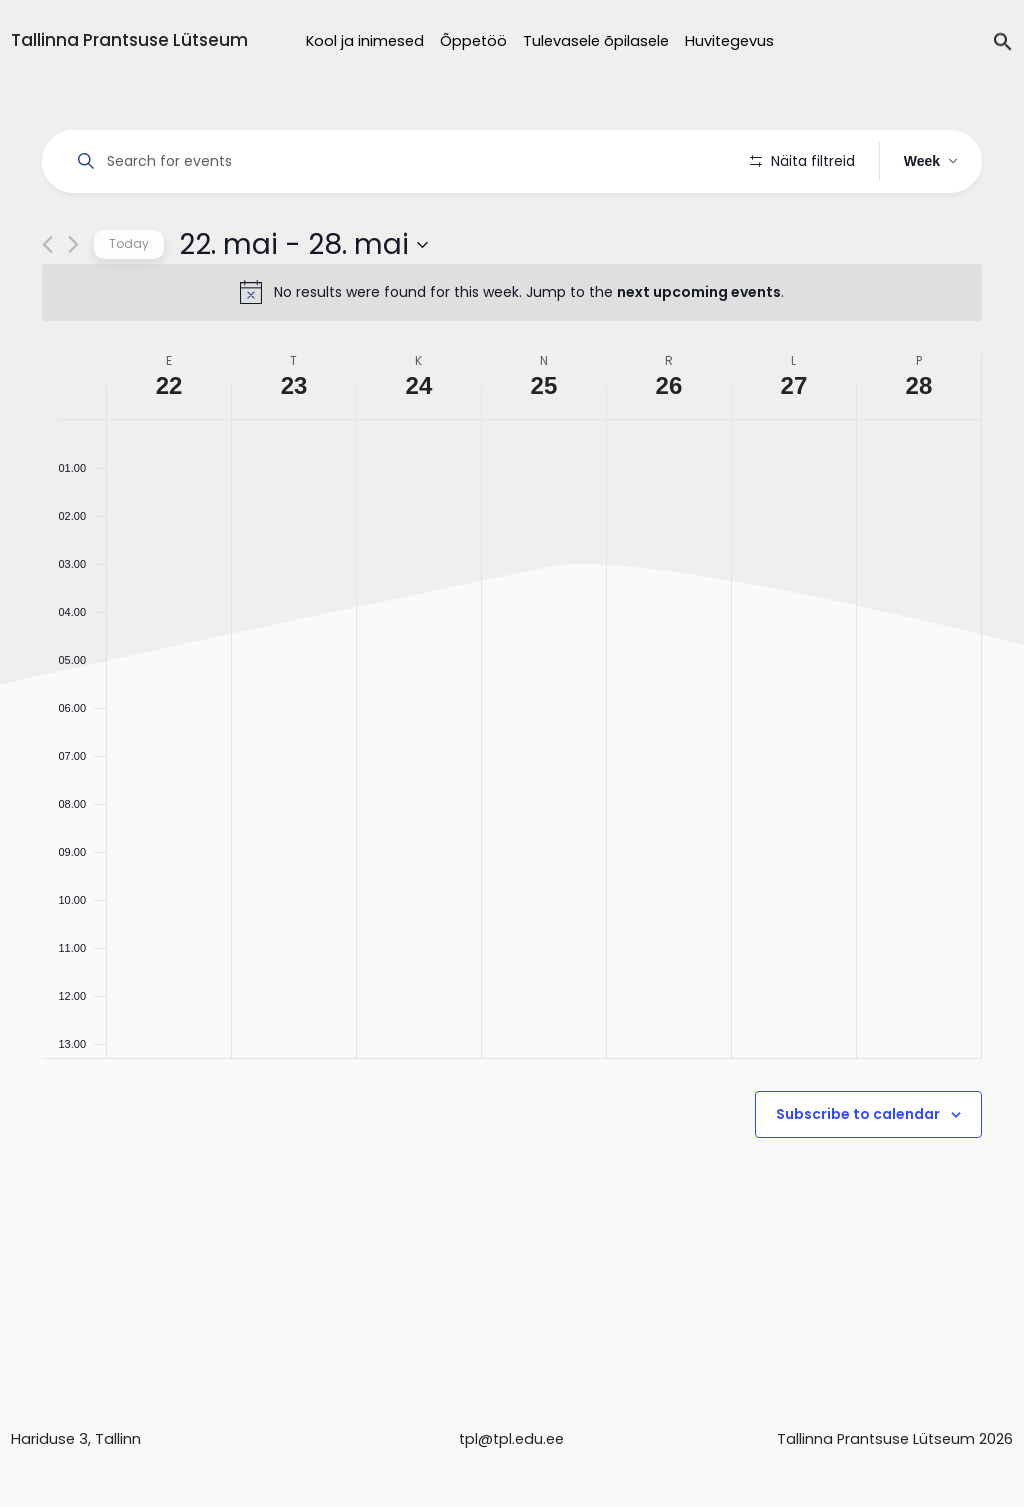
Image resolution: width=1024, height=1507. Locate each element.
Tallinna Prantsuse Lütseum (129, 40)
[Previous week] (47, 301)
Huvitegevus (729, 41)
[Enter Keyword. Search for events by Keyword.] (399, 161)
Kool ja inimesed (365, 41)
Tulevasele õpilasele (596, 41)
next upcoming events (699, 349)
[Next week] (73, 301)
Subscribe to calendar (858, 1171)
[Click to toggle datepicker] (303, 301)
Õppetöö (473, 41)
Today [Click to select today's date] (129, 300)
